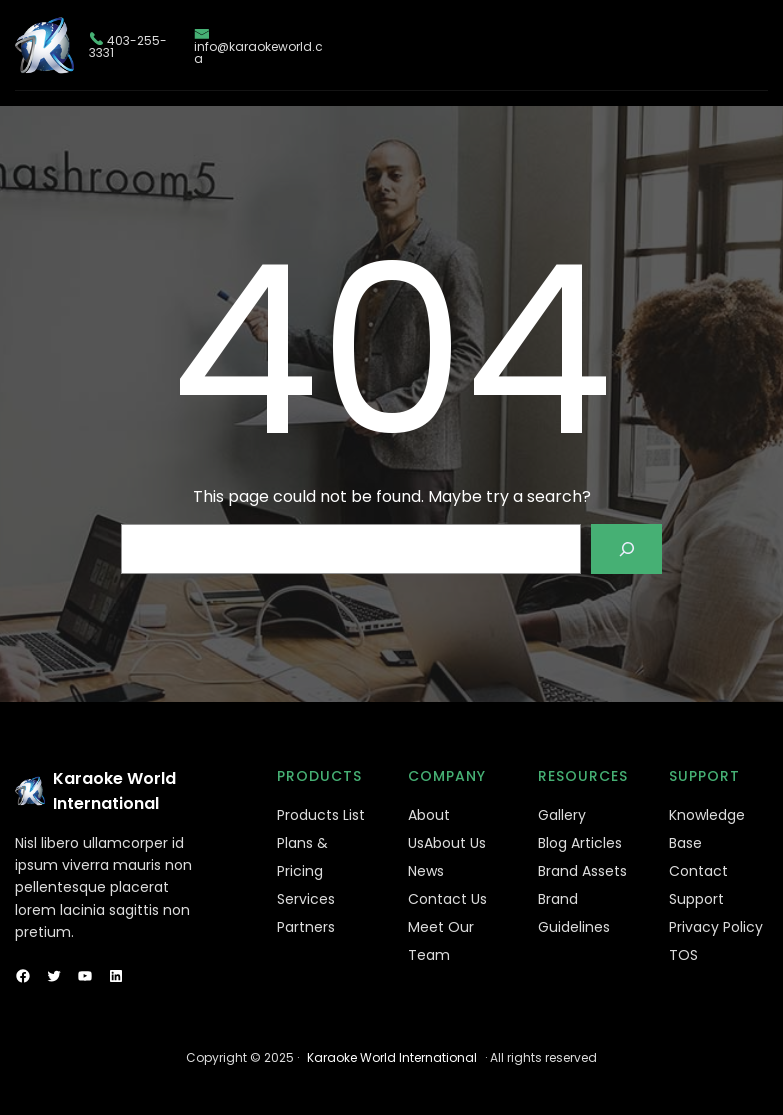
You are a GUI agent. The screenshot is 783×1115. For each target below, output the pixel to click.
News (426, 871)
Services (306, 899)
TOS (683, 955)
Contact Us (447, 899)
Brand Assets (582, 871)
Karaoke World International (392, 1057)
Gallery (562, 815)
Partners (306, 927)
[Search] (626, 548)
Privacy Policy (716, 927)
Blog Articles (580, 843)
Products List (321, 815)
